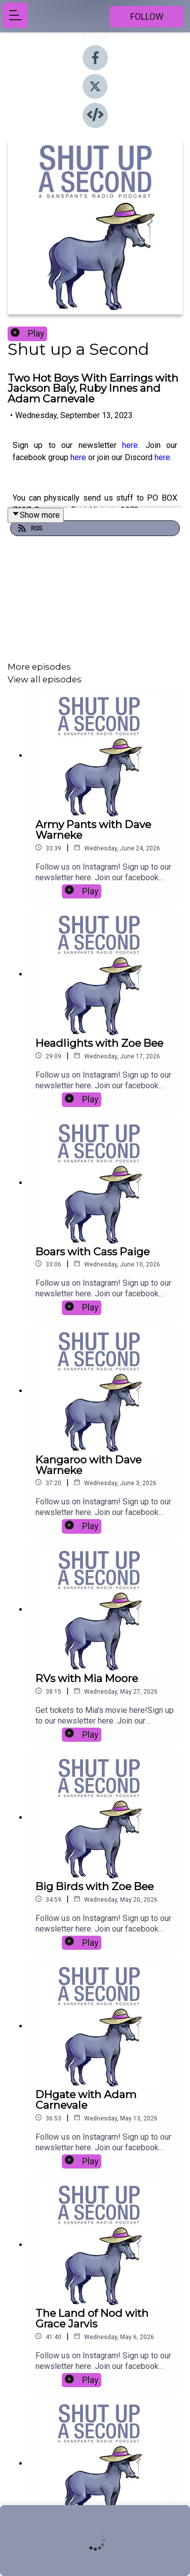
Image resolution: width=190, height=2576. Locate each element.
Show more (36, 515)
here (130, 445)
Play (27, 334)
